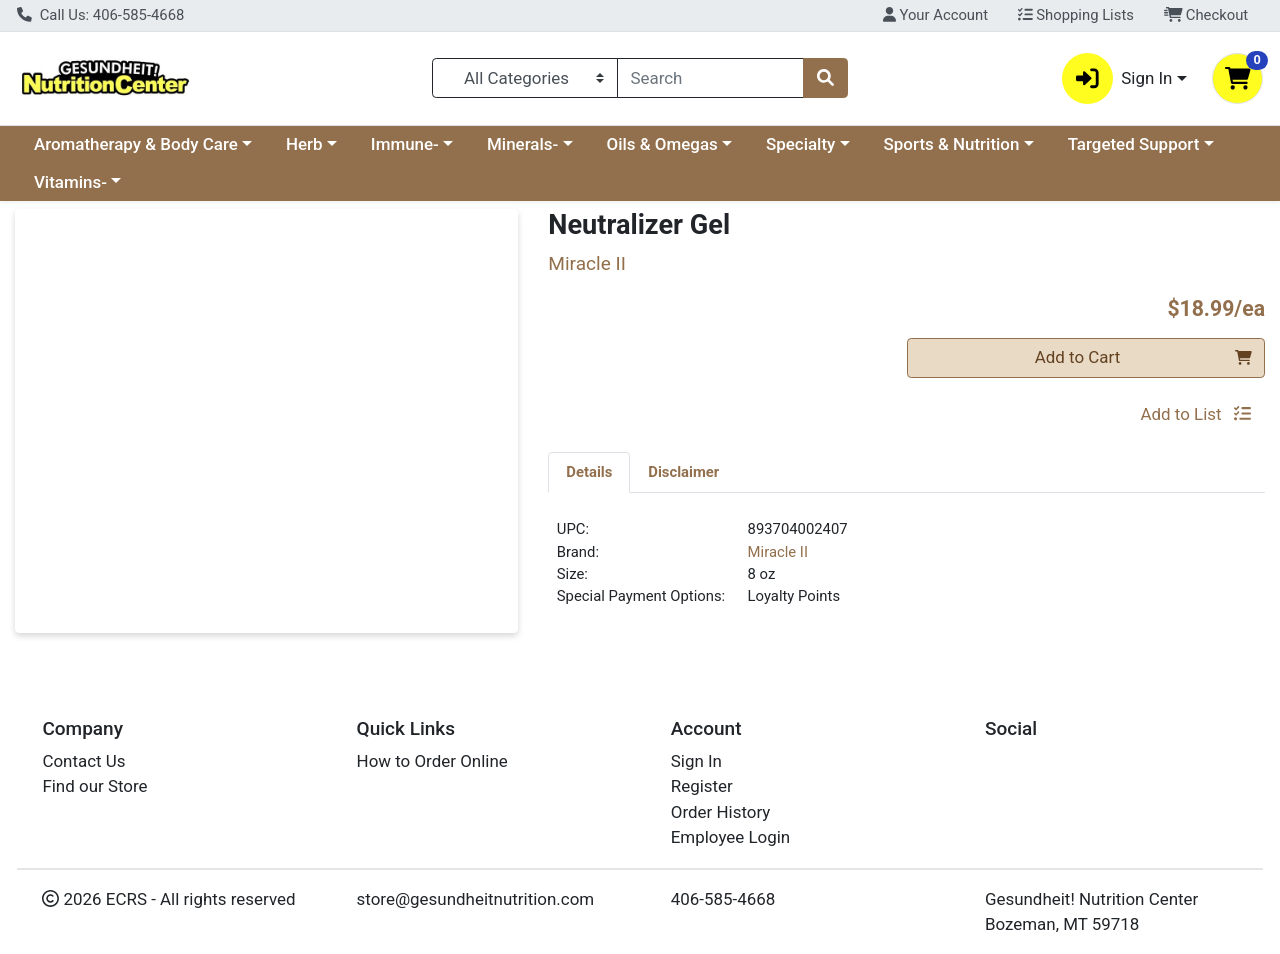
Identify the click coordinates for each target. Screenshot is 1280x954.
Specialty (800, 144)
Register (702, 786)
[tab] (589, 472)
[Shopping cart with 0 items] (1237, 78)
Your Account (935, 15)
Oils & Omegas (662, 144)
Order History (721, 812)
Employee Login (730, 837)
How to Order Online (432, 761)
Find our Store (94, 786)
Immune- (405, 144)
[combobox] (711, 78)
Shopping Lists (1076, 15)
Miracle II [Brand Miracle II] (778, 552)
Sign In (696, 761)
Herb (304, 144)
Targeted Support (1134, 144)
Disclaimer (683, 472)
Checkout (1206, 15)
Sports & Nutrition (952, 144)
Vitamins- (70, 182)
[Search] (711, 78)
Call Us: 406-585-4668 (100, 15)
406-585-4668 (723, 899)
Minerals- (522, 144)
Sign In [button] (1117, 78)
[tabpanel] (906, 571)
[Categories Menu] (524, 78)
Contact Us (83, 761)
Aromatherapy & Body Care (136, 144)
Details (589, 472)
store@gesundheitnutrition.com (476, 899)
